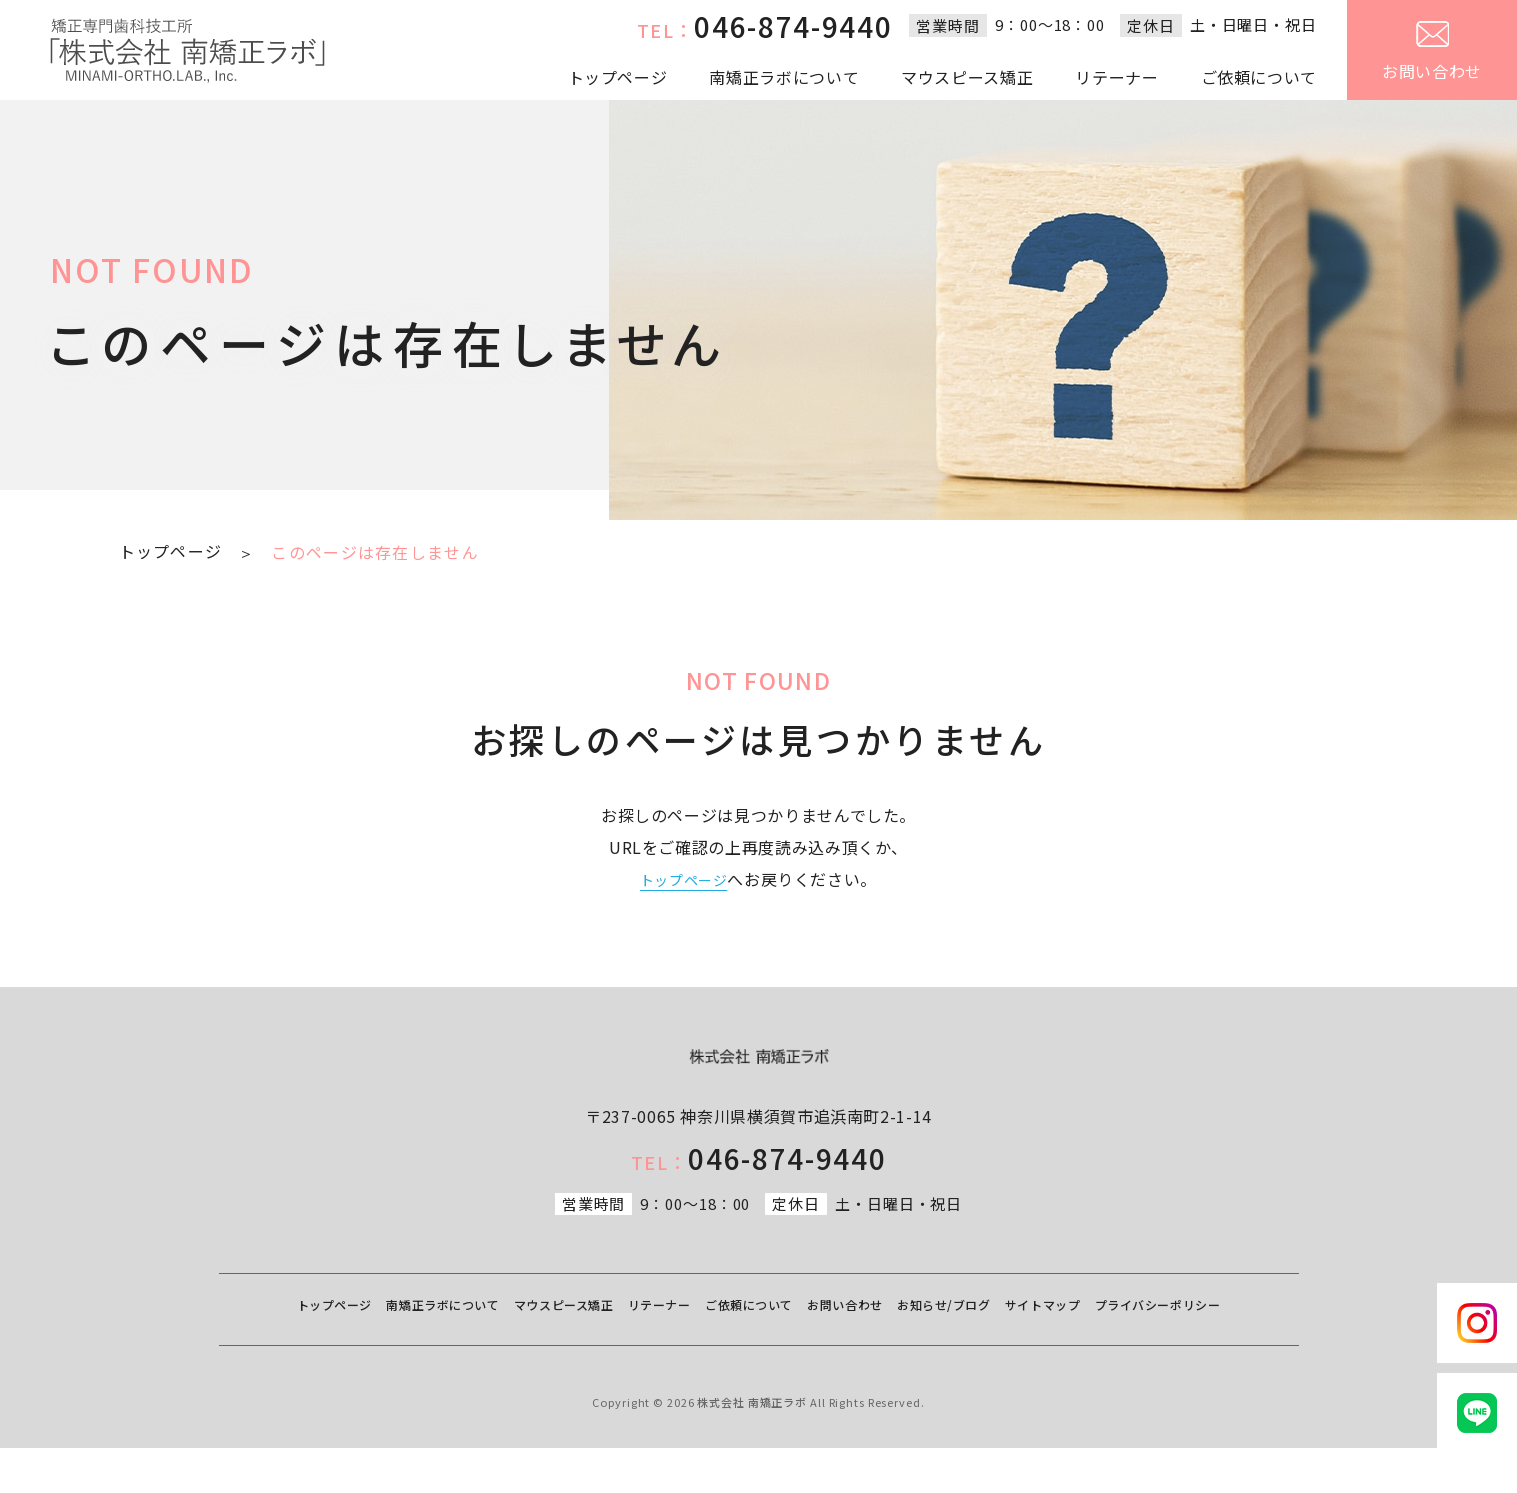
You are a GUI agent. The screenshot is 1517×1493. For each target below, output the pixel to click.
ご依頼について (1259, 77)
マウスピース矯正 (967, 77)
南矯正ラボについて (784, 77)
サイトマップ (1171, 1330)
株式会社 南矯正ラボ (752, 1447)
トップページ (618, 77)
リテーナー (1116, 77)
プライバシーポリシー (759, 1357)
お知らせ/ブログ (1056, 1330)
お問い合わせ (1432, 52)
